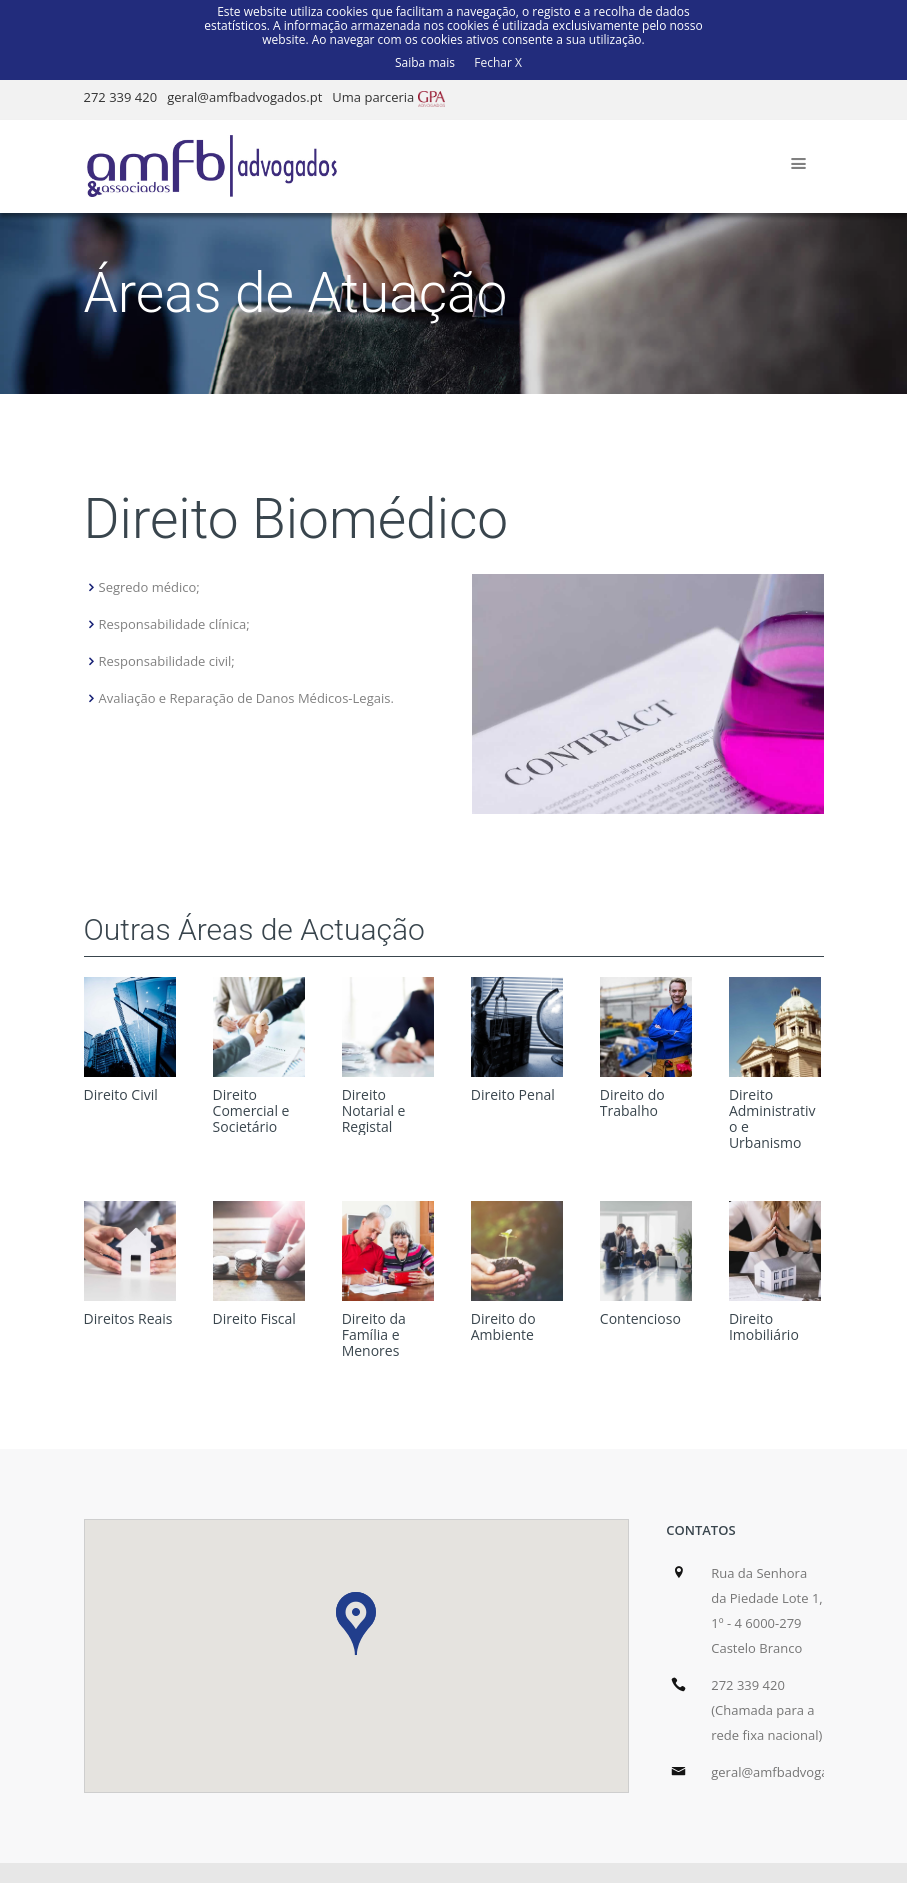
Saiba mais (425, 61)
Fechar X (498, 62)
